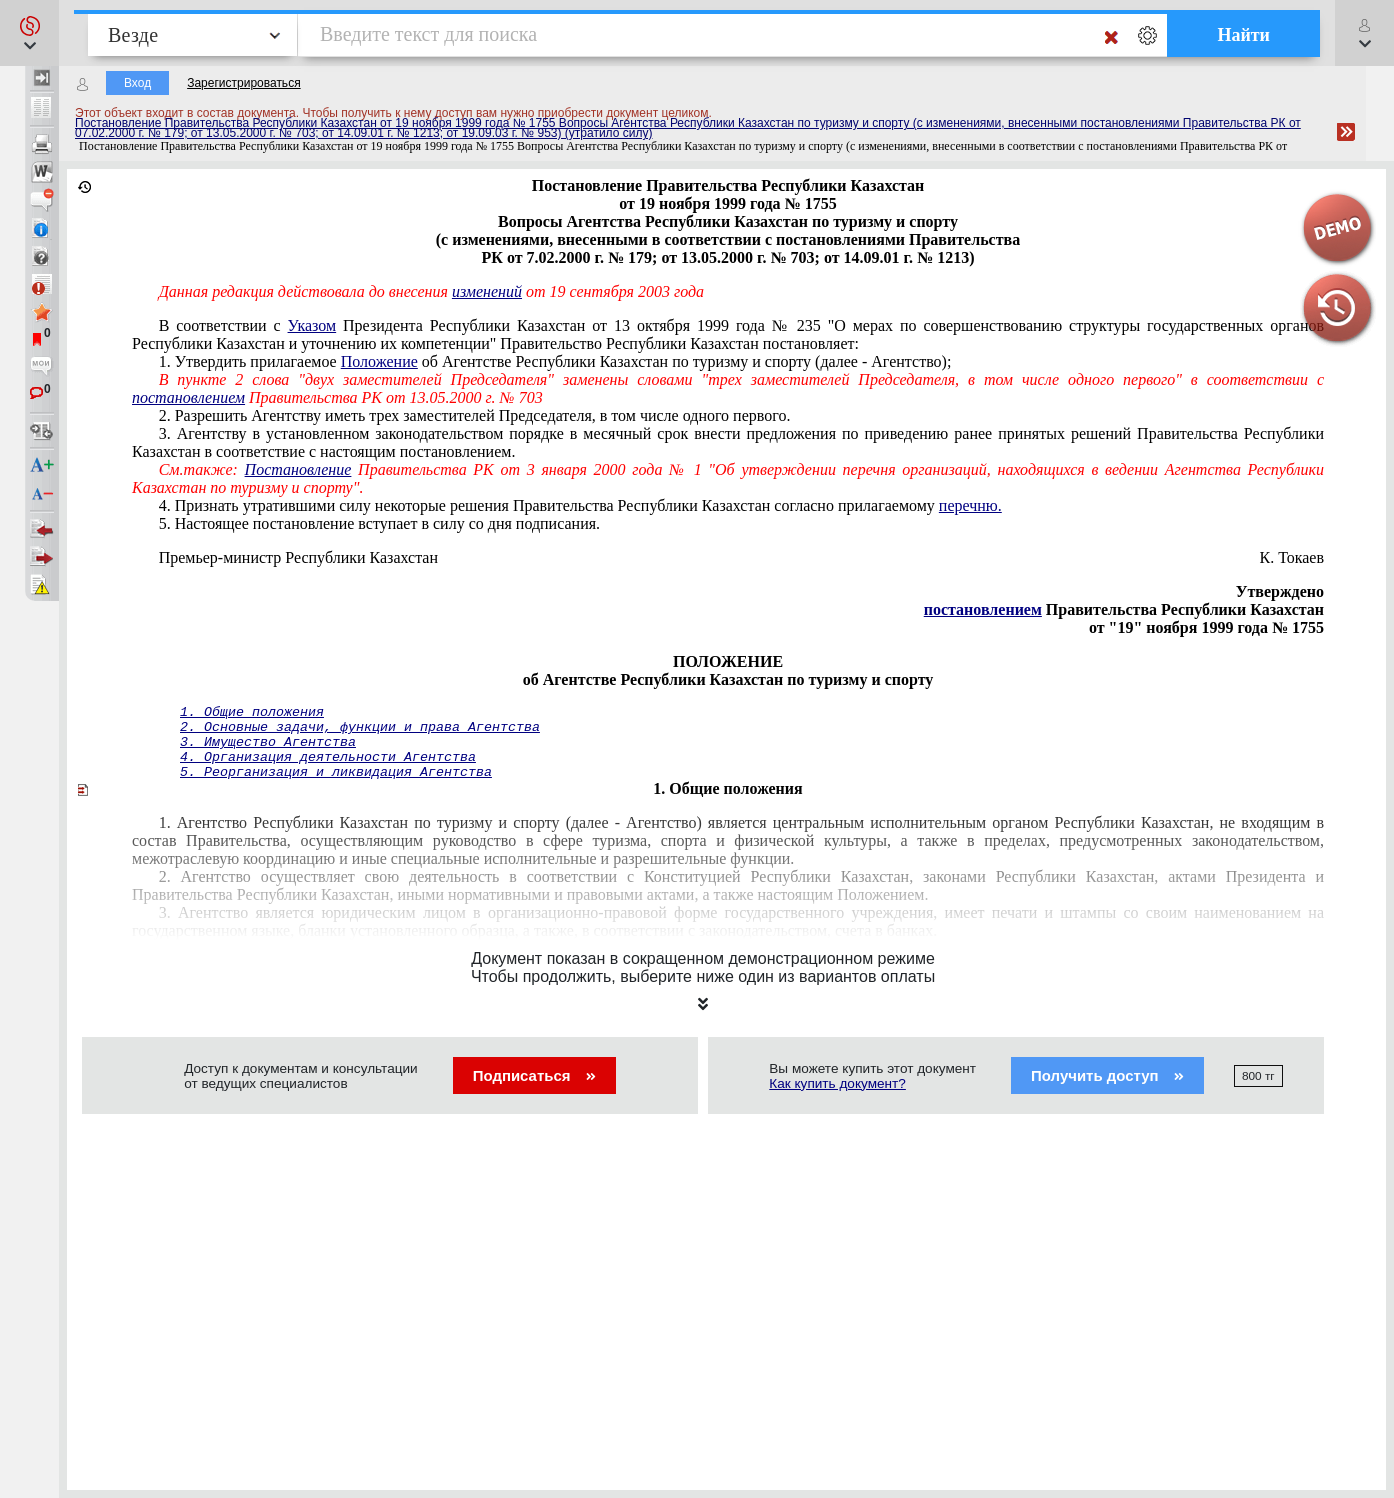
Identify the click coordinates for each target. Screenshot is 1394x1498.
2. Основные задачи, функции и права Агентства (360, 727)
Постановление (298, 469)
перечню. (970, 505)
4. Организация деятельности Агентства (328, 757)
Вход (137, 83)
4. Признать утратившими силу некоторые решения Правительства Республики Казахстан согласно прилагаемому (580, 505)
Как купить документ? (837, 1083)
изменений (487, 291)
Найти (1243, 35)
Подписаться (534, 1075)
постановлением (188, 397)
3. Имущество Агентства (268, 742)
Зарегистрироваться (243, 83)
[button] (29, 33)
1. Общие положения (252, 712)
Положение (379, 361)
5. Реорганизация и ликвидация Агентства (336, 772)
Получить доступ (1107, 1075)
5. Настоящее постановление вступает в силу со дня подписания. (379, 523)
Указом (312, 325)
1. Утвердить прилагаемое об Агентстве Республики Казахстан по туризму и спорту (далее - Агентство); (555, 361)
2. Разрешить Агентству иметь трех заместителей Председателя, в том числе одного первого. (475, 415)
